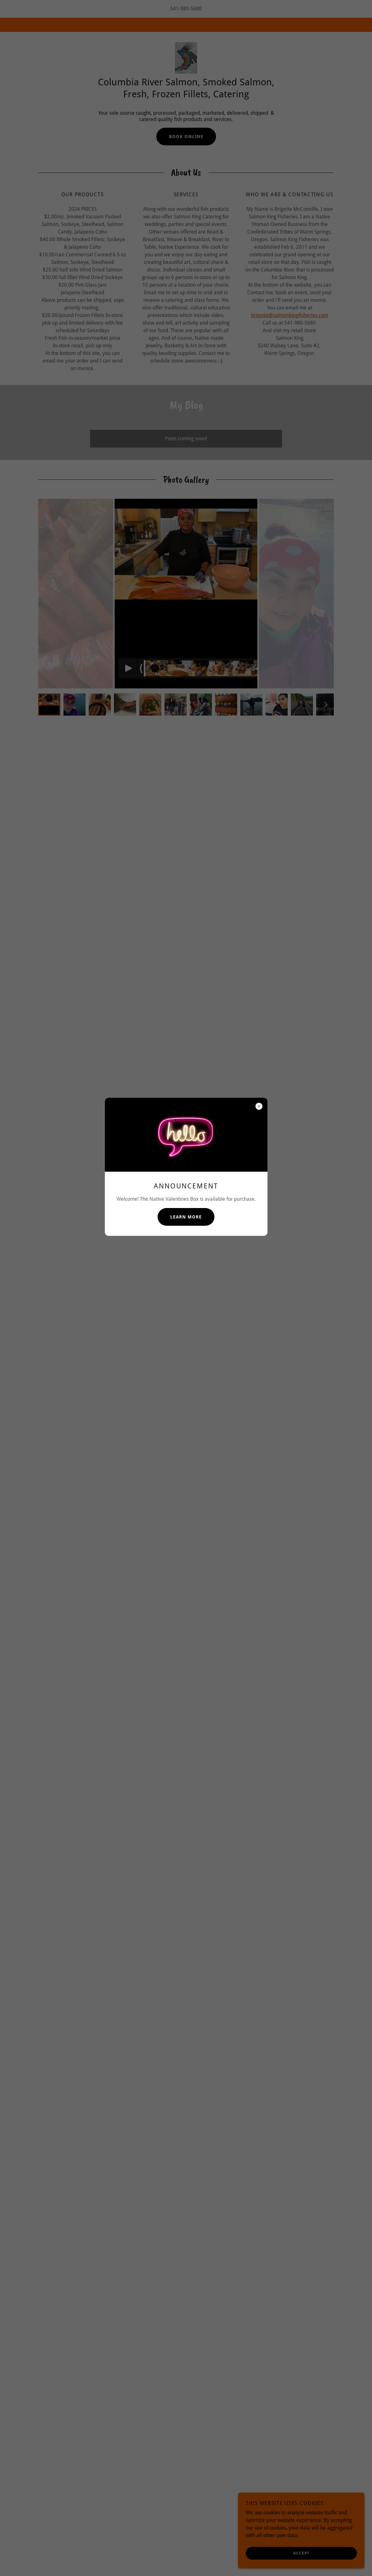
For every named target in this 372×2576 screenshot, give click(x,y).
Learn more (186, 1216)
